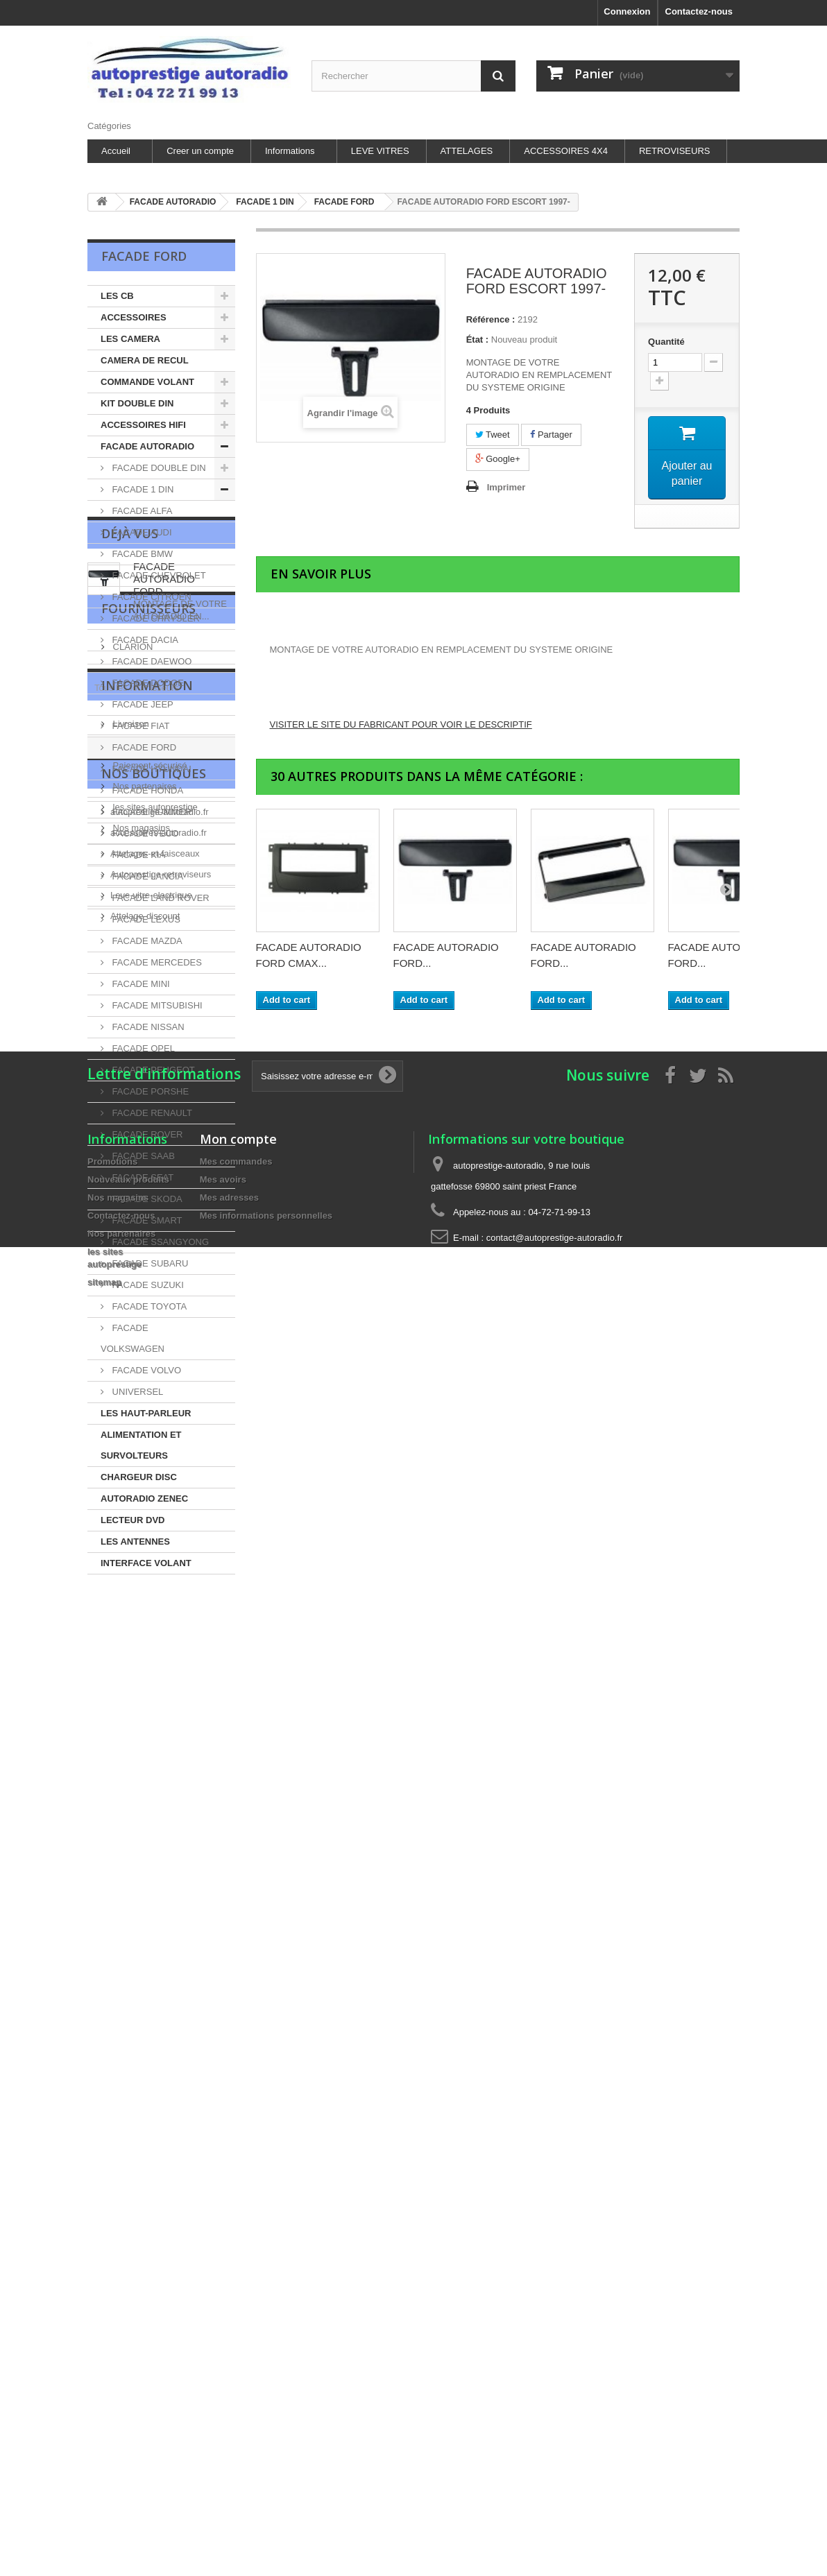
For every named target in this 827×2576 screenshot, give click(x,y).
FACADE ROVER (146, 1134)
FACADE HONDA (146, 790)
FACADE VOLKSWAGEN (132, 1338)
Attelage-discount (145, 2191)
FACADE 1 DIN (141, 489)
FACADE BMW (141, 554)
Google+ (497, 459)
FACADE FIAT (139, 726)
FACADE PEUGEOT (152, 1070)
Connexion (627, 11)
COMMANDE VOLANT (147, 382)
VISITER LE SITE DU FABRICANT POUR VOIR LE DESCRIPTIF (401, 724)
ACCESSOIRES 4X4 (566, 151)
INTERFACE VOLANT (146, 1563)
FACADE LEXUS (145, 919)
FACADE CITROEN (150, 597)
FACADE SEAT (141, 1177)
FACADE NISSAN (147, 1027)
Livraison (129, 1902)
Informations (290, 151)
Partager (551, 434)
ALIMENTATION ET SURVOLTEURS (141, 1445)
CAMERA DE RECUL (145, 360)
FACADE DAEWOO (150, 661)
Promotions (112, 2367)
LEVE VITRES (380, 151)
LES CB (117, 296)
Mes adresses (229, 2403)
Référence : (490, 319)
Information (147, 1869)
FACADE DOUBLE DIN (158, 468)
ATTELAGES (467, 151)
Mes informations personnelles (266, 2421)
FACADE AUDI (141, 532)
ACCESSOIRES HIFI (143, 425)
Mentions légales (145, 1923)
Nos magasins (140, 2006)
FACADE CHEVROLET (158, 575)
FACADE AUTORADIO (147, 446)
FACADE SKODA (146, 1199)
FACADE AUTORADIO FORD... (164, 1657)
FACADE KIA (137, 855)
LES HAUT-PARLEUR (146, 1413)
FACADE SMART (146, 1220)
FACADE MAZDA (146, 941)
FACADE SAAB (142, 1156)
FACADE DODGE (147, 683)
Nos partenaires (143, 1964)
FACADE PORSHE (149, 1091)
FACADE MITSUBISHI (156, 1005)
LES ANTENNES (135, 1541)
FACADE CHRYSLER (155, 618)
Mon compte (238, 2345)
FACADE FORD (143, 747)
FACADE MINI (140, 984)
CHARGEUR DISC (139, 1477)
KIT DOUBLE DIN (137, 403)
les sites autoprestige (154, 1985)
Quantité (666, 341)
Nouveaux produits (128, 2385)
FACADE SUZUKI (147, 1285)
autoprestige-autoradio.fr (159, 2087)
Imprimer (506, 487)
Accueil (115, 151)
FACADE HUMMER (150, 812)
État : (477, 339)
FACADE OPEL (142, 1048)
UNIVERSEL (136, 1391)
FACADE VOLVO (145, 1370)
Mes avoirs (223, 2385)
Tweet (492, 434)
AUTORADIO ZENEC (144, 1498)
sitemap (104, 2488)
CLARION (131, 1781)
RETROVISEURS (674, 151)
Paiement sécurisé (148, 1944)
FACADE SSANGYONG (159, 1242)
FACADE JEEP (141, 704)
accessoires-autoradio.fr (158, 2108)
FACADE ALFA (141, 511)
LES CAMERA (130, 339)
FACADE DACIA (144, 640)
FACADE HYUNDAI (150, 769)
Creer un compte (200, 151)
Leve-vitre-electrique (151, 2170)
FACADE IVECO (144, 833)
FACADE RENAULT (151, 1113)
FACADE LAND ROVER (160, 898)
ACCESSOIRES (134, 317)
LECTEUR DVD (132, 1520)
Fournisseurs (148, 1748)
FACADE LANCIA (146, 876)
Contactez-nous (699, 11)
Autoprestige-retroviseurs (160, 2150)
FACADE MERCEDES (156, 962)
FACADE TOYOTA (148, 1306)
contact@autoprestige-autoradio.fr (554, 2444)
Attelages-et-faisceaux (155, 2129)
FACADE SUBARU (149, 1263)
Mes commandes (236, 2367)
